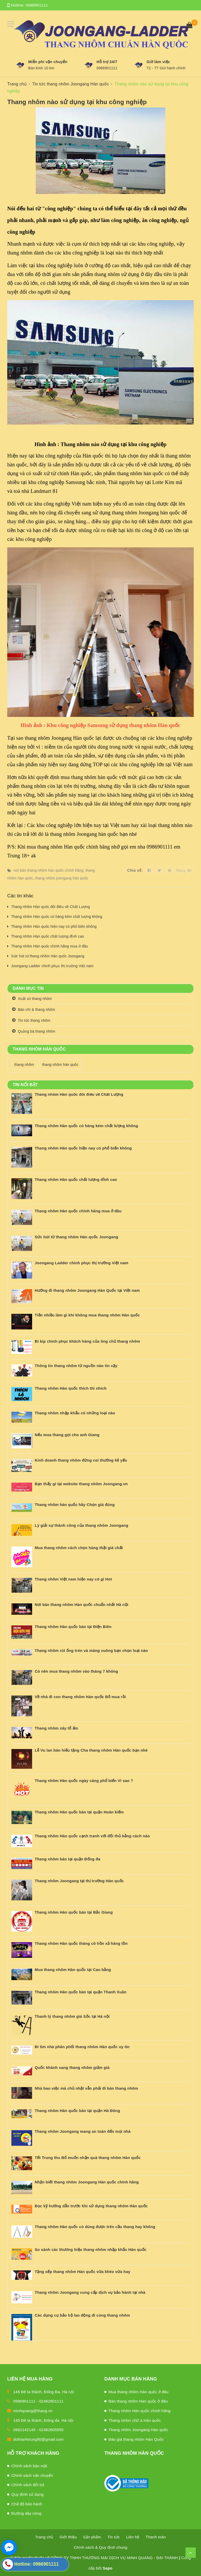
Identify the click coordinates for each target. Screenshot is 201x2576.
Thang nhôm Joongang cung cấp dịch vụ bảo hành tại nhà (90, 2292)
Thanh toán (156, 2537)
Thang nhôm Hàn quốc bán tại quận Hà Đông (77, 2110)
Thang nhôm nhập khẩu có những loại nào (75, 1413)
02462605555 (51, 2429)
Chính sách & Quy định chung (100, 2547)
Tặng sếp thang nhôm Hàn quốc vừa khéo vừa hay (82, 2271)
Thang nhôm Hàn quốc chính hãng (139, 2411)
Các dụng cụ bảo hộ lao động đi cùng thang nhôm (82, 2315)
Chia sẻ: (135, 870)
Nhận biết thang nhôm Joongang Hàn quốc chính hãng (87, 2182)
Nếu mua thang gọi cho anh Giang (67, 1434)
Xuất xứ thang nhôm (35, 999)
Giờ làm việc (158, 61)
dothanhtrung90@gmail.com (38, 2439)
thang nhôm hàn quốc (60, 1064)
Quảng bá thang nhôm (36, 1031)
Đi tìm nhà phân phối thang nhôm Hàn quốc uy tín (82, 2046)
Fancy (180, 870)
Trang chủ (44, 2537)
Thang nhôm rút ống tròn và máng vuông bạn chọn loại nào (91, 1650)
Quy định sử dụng (27, 2494)
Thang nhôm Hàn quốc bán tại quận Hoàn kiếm (79, 1812)
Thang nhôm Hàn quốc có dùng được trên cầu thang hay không (95, 2226)
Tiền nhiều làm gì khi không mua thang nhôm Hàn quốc (87, 1315)
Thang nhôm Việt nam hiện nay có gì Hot (73, 1579)
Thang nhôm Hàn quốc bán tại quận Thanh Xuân (80, 1992)
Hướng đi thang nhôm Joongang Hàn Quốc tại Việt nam (87, 1290)
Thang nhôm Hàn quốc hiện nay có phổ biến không (54, 926)
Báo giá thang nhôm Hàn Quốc (136, 2439)
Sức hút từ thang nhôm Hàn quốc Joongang (47, 956)
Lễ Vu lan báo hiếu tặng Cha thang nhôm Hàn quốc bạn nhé (91, 1750)
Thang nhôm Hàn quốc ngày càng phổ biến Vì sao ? (84, 1780)
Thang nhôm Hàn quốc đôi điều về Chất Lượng (50, 907)
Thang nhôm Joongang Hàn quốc (138, 2429)
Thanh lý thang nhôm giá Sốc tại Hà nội (72, 2016)
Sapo (108, 2568)
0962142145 (24, 2429)
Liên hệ (132, 2537)
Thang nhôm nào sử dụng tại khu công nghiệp (77, 101)
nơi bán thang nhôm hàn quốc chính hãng (48, 870)
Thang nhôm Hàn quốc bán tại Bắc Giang (74, 1912)
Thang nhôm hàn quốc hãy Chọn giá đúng (75, 1504)
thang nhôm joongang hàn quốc (61, 878)
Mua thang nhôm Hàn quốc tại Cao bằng (73, 1969)
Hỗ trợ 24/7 (107, 61)
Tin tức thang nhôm (34, 1020)
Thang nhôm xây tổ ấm (56, 1728)
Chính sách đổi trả (27, 2485)
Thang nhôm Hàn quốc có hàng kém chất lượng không (56, 916)
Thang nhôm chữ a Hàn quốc (135, 2420)
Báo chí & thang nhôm (36, 1009)
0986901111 (37, 5)
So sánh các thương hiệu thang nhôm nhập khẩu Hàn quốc (90, 2249)
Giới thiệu (68, 2537)
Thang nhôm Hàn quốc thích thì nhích (70, 1388)
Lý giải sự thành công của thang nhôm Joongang (81, 1525)
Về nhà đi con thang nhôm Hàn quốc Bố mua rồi (80, 1696)
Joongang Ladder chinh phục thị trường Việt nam (52, 966)
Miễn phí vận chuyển (47, 61)
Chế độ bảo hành (26, 2504)
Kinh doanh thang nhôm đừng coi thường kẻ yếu (81, 1460)
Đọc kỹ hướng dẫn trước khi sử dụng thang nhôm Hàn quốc (91, 2206)
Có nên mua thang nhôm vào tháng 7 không (76, 1671)
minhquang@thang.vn (33, 2411)
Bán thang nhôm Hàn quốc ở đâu (138, 2401)
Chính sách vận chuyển (32, 2475)
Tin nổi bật (25, 1084)
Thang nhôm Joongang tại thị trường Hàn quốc (79, 1881)
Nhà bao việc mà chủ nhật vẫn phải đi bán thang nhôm (86, 2088)
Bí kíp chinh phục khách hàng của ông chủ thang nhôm (87, 1341)
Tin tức (113, 2537)
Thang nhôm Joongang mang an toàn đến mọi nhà (83, 2131)
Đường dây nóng (26, 2513)
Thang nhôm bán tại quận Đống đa (67, 1859)
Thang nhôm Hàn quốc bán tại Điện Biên (73, 1626)
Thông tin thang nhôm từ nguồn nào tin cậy (76, 1365)
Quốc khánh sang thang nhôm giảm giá (72, 2067)
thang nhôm (24, 1064)
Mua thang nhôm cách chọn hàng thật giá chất (79, 1547)
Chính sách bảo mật (29, 2466)
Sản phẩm (92, 2537)
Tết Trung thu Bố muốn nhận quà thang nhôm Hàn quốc (88, 2157)
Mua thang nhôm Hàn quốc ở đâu (138, 2392)
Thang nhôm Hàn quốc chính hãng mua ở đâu (49, 946)
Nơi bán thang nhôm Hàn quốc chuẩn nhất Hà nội (81, 1604)
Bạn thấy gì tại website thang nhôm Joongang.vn (81, 1484)
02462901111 (51, 2401)
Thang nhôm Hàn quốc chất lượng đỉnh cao (47, 936)
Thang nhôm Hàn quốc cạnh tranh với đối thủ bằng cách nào (92, 1836)
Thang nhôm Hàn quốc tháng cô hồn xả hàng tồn (81, 1943)
